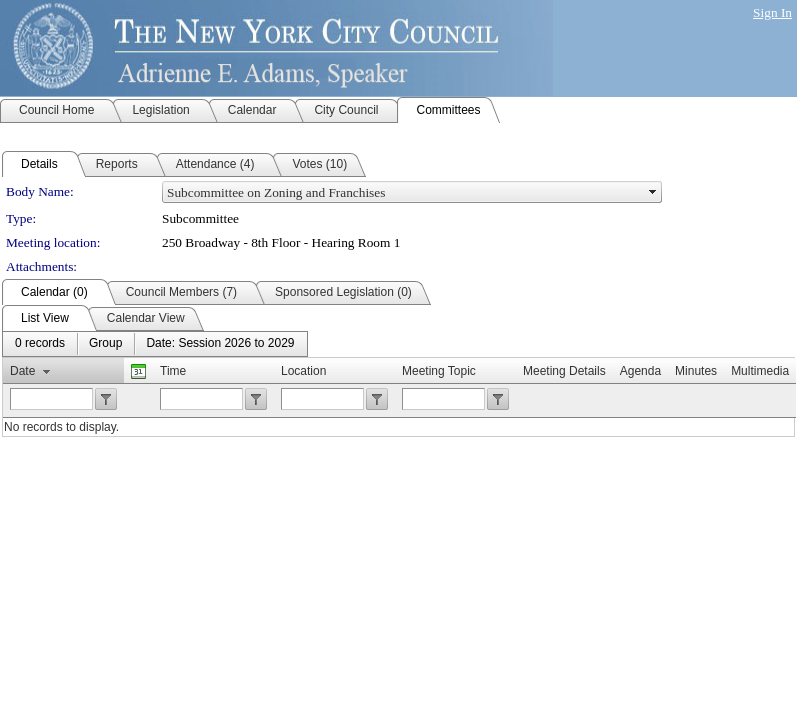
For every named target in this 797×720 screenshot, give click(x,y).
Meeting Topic (439, 371)
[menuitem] (40, 344)
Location (303, 371)
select (653, 192)
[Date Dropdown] (220, 344)
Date (22, 371)
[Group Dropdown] (105, 344)
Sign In (772, 12)
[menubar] (155, 344)
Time (173, 371)
